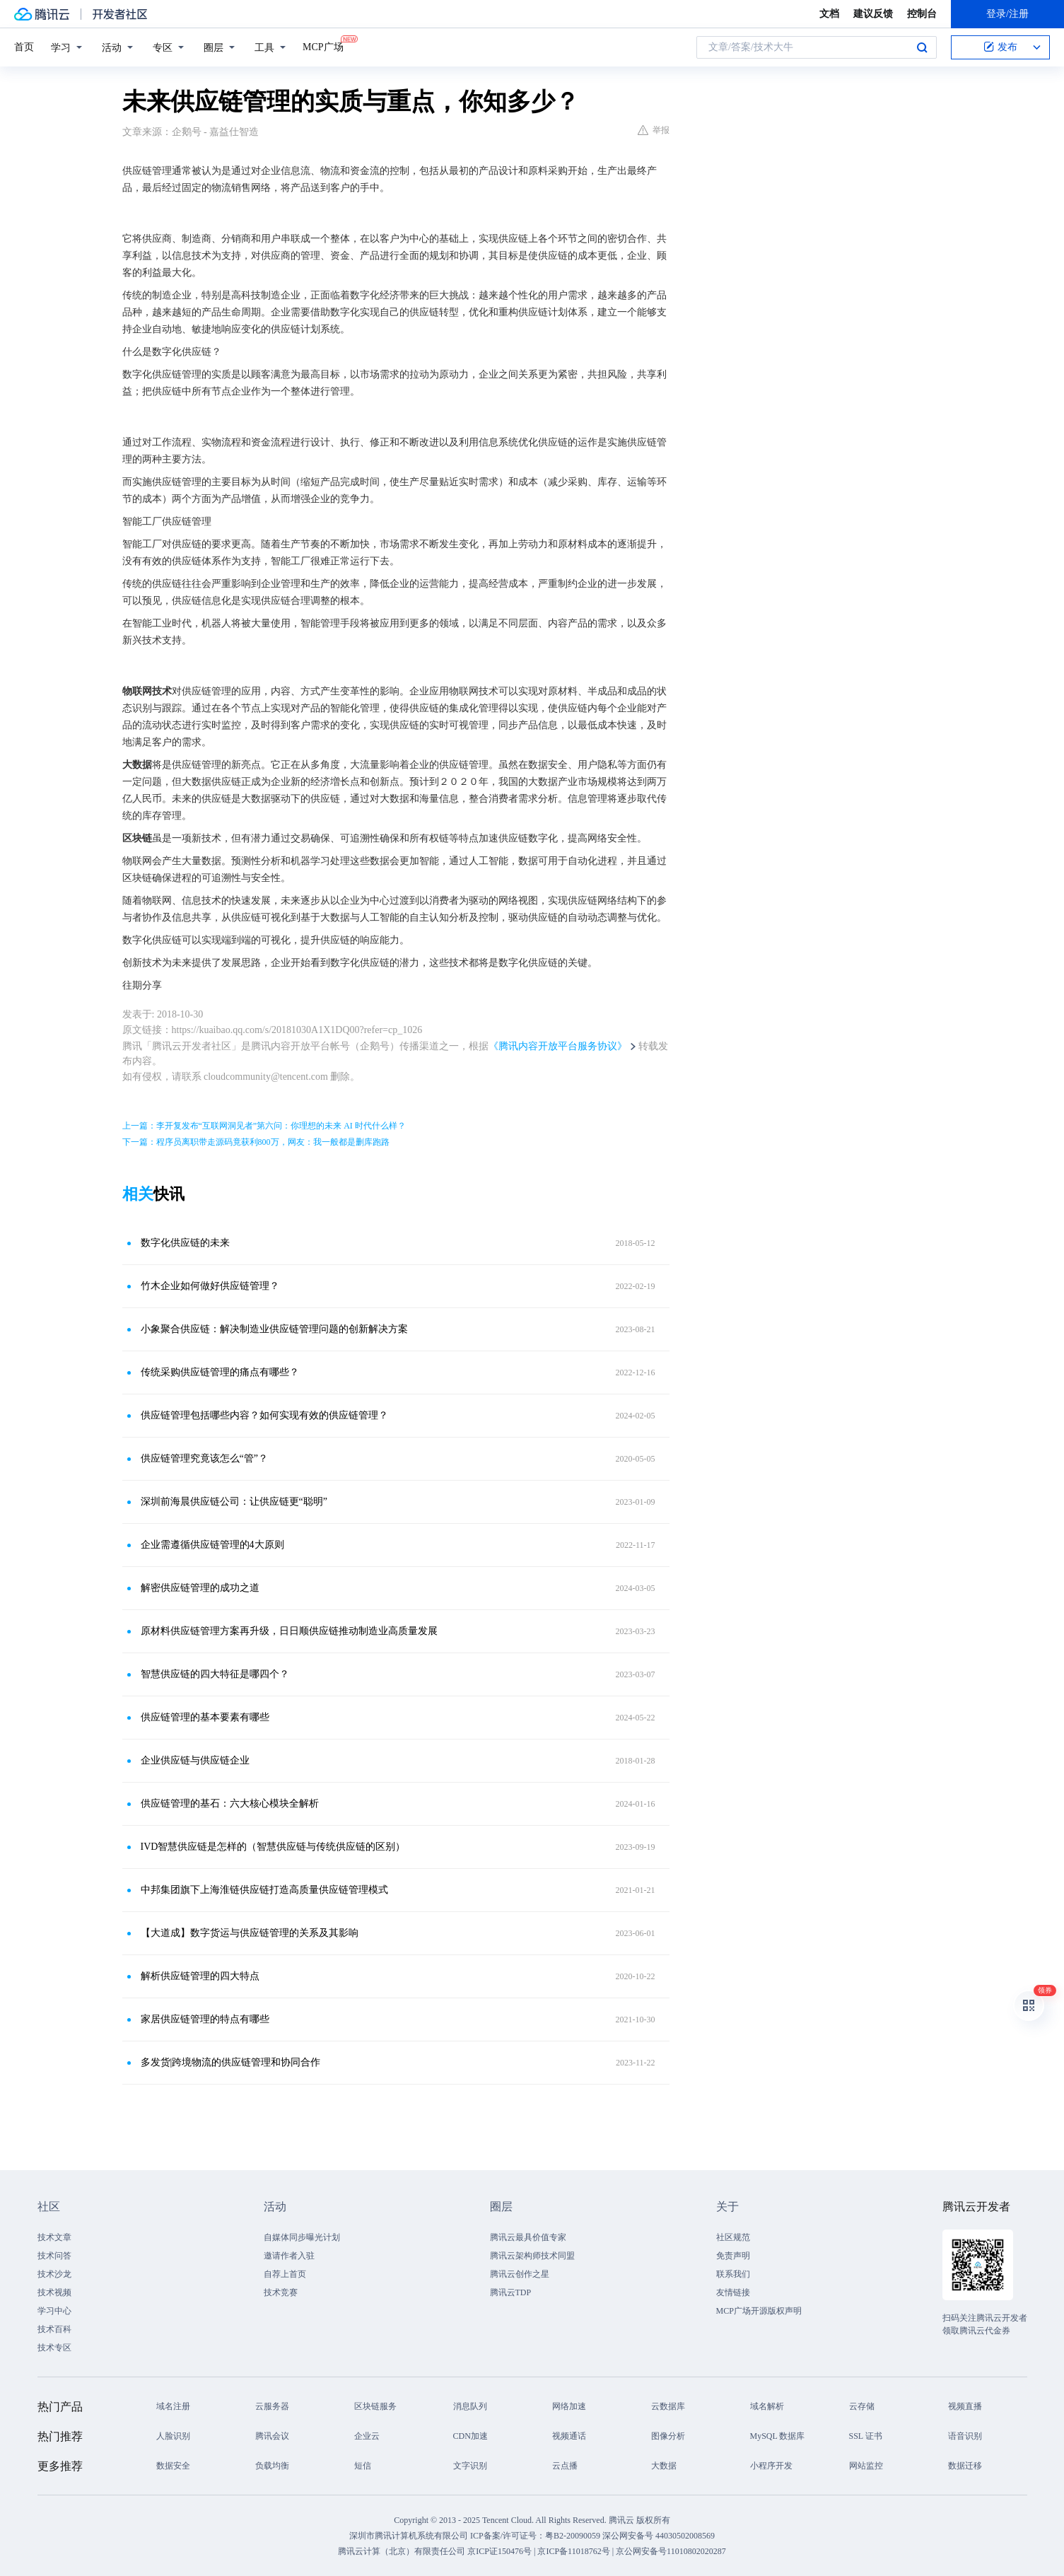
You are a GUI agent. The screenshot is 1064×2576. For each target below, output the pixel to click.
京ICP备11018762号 (573, 2551)
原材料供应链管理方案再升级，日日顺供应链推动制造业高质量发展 (289, 1631)
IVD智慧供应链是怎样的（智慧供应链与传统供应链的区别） (273, 1846)
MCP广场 (323, 46)
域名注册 (173, 2406)
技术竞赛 (281, 2292)
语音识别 (965, 2436)
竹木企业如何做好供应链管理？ (210, 1286)
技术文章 (54, 2237)
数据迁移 (965, 2466)
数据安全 (173, 2466)
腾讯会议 (272, 2436)
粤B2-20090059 (573, 2536)
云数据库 (668, 2406)
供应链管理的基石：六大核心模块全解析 (230, 1803)
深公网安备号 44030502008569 (658, 2536)
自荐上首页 (285, 2274)
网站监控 (866, 2466)
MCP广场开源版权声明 (759, 2311)
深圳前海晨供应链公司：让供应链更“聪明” (234, 1501)
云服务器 (272, 2406)
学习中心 (54, 2311)
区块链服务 (375, 2406)
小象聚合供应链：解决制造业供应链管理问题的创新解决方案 (274, 1329)
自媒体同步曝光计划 (302, 2237)
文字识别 (470, 2466)
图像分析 (668, 2436)
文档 (829, 13)
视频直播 (965, 2406)
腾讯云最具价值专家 (528, 2237)
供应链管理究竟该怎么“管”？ (204, 1458)
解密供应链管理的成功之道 (200, 1588)
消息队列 (470, 2406)
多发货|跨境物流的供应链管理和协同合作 (231, 2062)
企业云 (367, 2436)
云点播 (565, 2466)
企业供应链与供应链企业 (195, 1760)
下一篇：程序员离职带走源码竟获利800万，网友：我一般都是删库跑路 (256, 1142)
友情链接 (733, 2292)
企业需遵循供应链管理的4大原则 (212, 1544)
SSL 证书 (865, 2436)
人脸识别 (173, 2436)
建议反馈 (873, 13)
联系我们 (733, 2274)
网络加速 (569, 2406)
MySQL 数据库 (777, 2436)
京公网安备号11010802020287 (671, 2551)
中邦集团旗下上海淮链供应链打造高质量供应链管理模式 (264, 1889)
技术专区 (54, 2348)
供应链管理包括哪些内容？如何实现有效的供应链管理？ (264, 1415)
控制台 (922, 13)
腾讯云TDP (511, 2292)
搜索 (922, 47)
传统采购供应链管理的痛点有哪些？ (220, 1372)
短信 (362, 2466)
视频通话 (569, 2436)
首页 (24, 47)
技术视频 (54, 2292)
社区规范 (733, 2237)
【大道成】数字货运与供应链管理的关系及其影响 (249, 1933)
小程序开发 (771, 2466)
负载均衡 (272, 2466)
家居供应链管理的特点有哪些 (205, 2019)
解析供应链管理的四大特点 (200, 1976)
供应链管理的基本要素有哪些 (205, 1717)
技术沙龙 (54, 2274)
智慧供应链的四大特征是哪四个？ (215, 1674)
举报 (654, 130)
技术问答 (54, 2256)
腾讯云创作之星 (519, 2274)
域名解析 (767, 2406)
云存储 (862, 2406)
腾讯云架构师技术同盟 (532, 2256)
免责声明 (733, 2256)
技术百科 (54, 2329)
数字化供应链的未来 (185, 1242)
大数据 (664, 2466)
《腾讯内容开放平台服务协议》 (558, 1046)
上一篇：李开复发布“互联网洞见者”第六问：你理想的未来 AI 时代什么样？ (264, 1126)
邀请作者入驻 (289, 2256)
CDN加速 (470, 2436)
